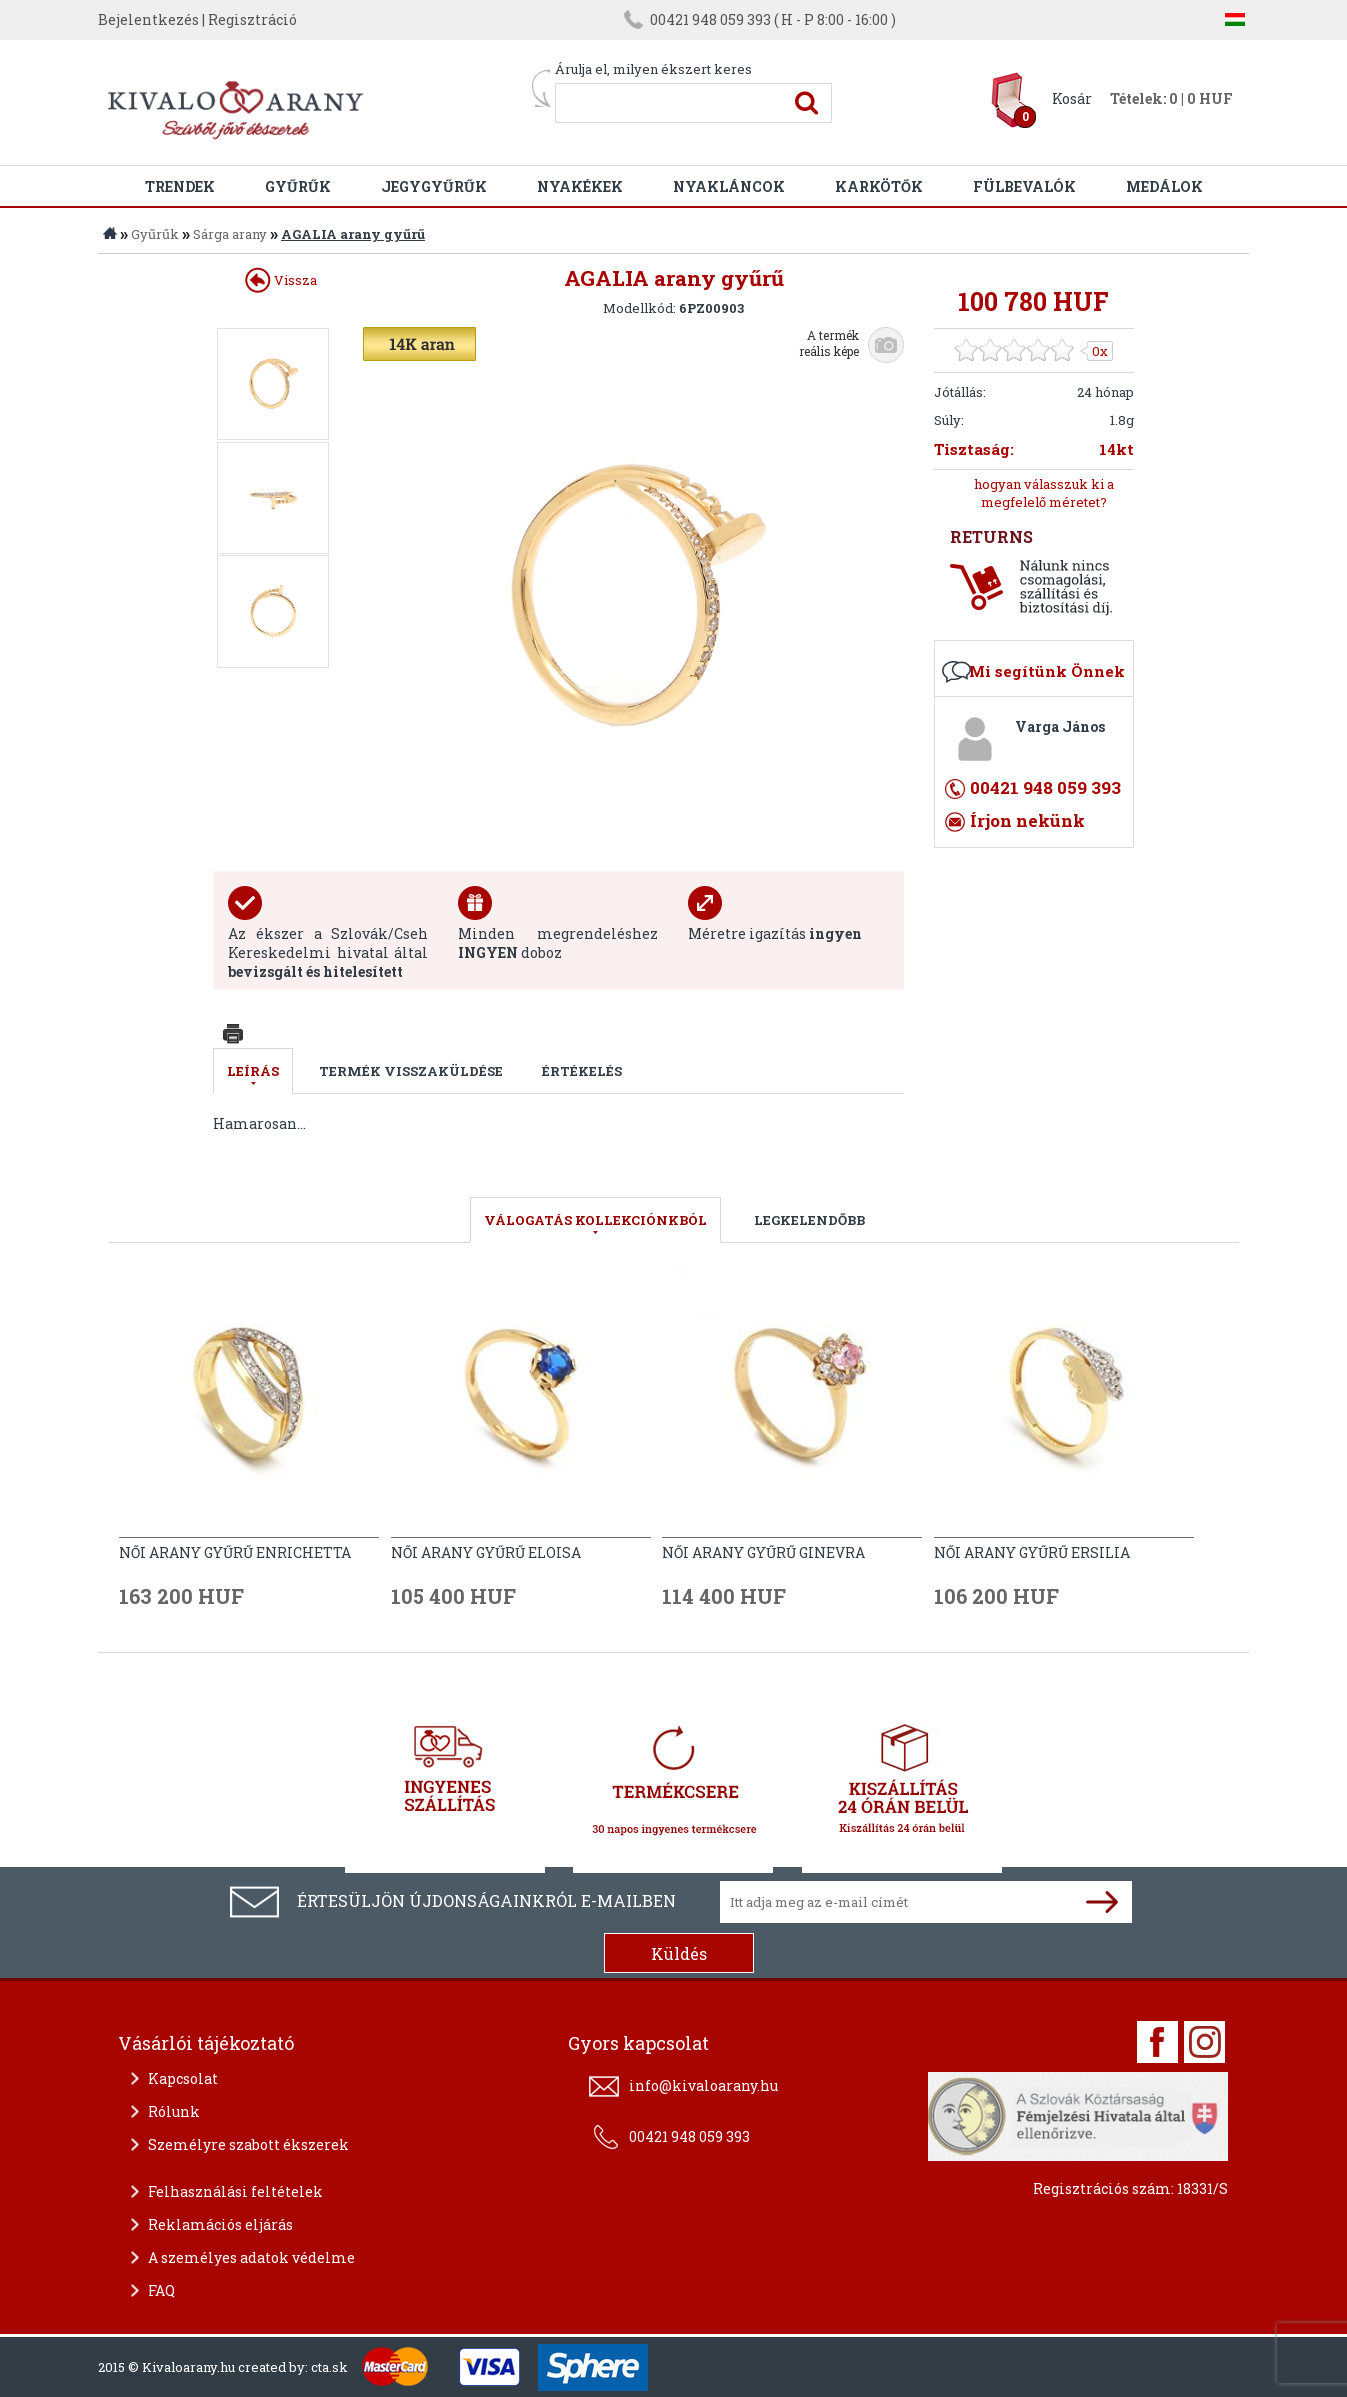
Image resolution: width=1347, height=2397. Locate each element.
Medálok (1164, 186)
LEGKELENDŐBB (809, 1220)
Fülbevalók (1024, 186)
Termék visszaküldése (411, 1071)
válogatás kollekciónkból (595, 1220)
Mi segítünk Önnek (1047, 671)
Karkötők (879, 186)
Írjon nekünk (1027, 820)
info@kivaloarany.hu (703, 2085)
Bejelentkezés (148, 19)
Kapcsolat (183, 2078)
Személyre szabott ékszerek (248, 2144)
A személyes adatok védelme (251, 2257)
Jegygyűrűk (434, 186)
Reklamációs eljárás (220, 2224)
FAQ (161, 2290)
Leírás (253, 1071)
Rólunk (174, 2111)
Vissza (281, 280)
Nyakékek (580, 186)
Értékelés (582, 1071)
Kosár (1072, 98)
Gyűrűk (298, 186)
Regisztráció (252, 19)
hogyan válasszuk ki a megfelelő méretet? (1044, 493)
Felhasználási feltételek (235, 2191)
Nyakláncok (729, 186)
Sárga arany (230, 234)
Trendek (180, 186)
